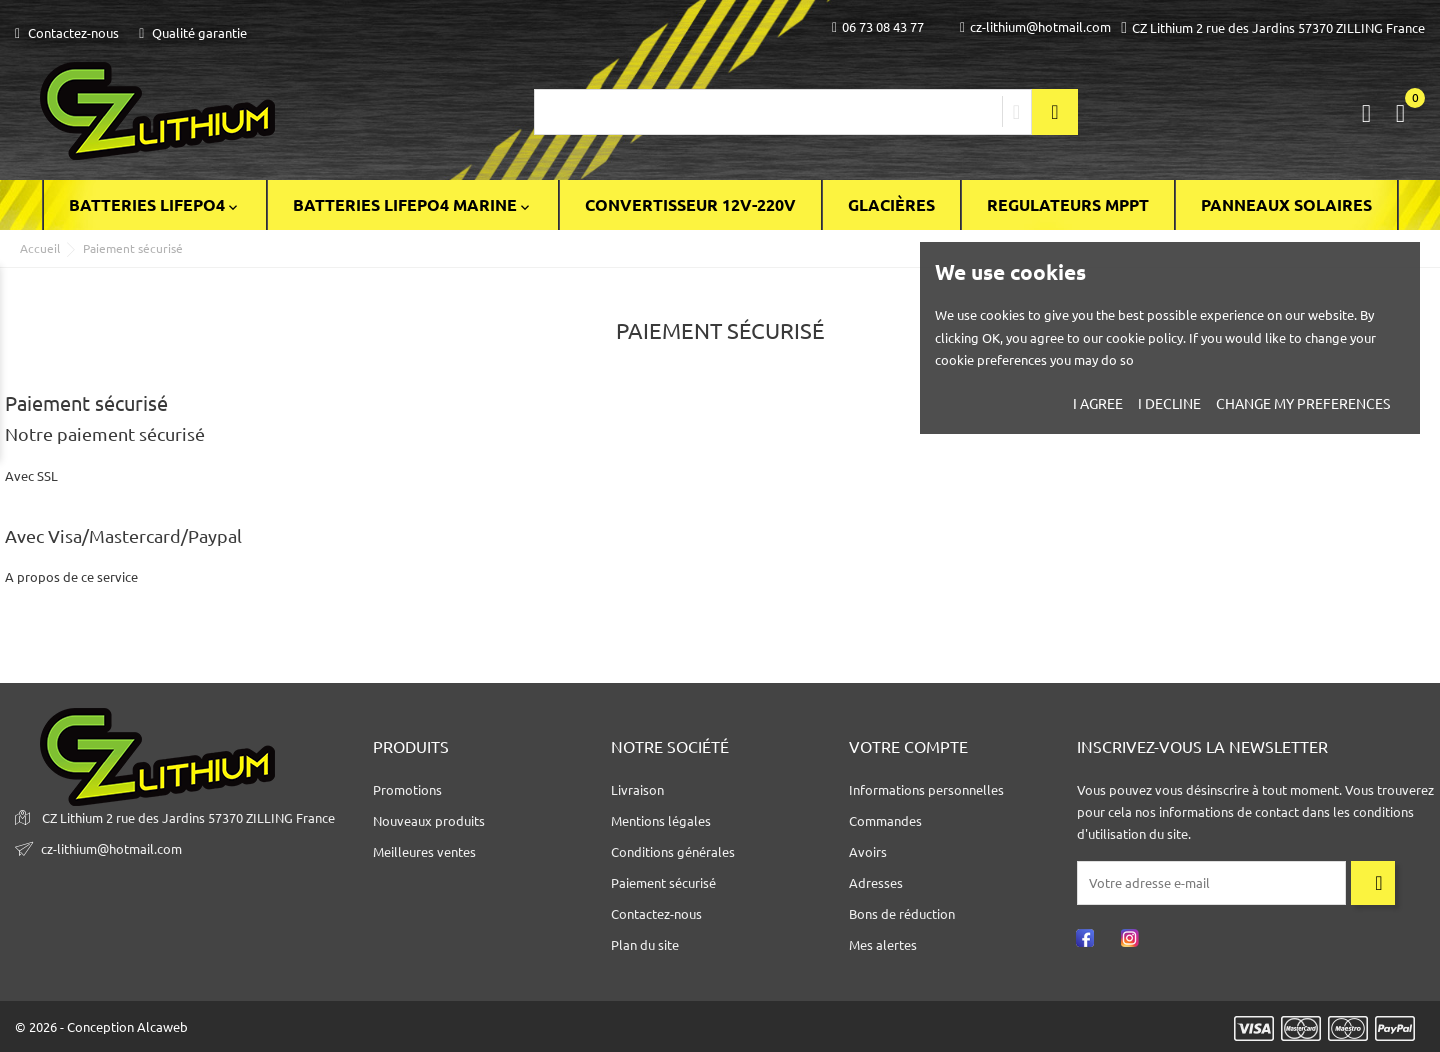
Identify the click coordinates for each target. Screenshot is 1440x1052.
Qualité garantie (193, 33)
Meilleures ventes (424, 852)
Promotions (407, 790)
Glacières (891, 205)
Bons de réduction (902, 914)
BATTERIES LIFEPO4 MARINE (413, 205)
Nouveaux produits (429, 821)
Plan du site (645, 945)
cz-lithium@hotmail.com (1035, 27)
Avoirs (868, 852)
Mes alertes (883, 945)
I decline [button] (1169, 404)
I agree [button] (1098, 404)
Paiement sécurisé (663, 883)
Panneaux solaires (1286, 205)
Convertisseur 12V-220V (690, 205)
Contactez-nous (67, 33)
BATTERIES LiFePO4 (155, 205)
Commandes (885, 821)
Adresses (876, 883)
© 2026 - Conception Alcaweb (101, 1027)
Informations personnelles (926, 790)
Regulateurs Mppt (1068, 205)
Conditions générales (673, 852)
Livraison (637, 790)
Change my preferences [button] (1303, 404)
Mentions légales (661, 821)
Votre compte (908, 747)
